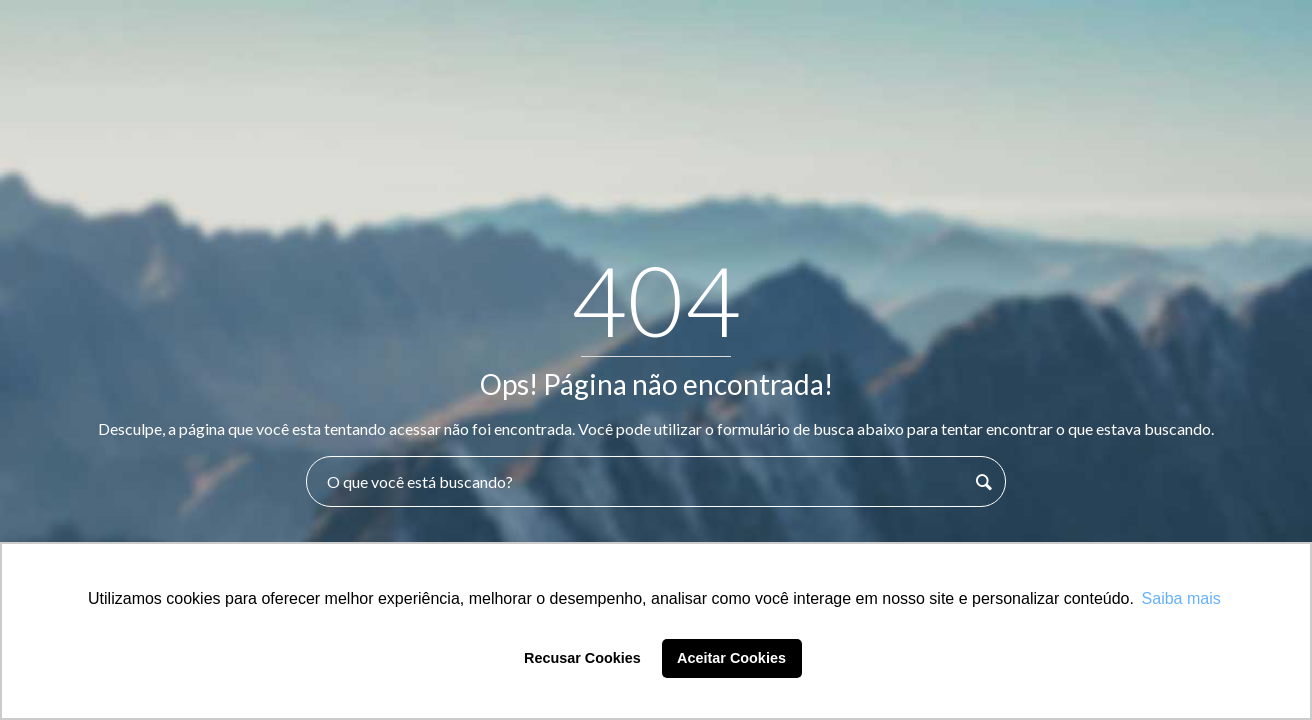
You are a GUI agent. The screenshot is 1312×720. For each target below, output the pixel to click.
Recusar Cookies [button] (582, 658)
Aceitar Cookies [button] (731, 658)
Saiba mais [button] (1181, 598)
